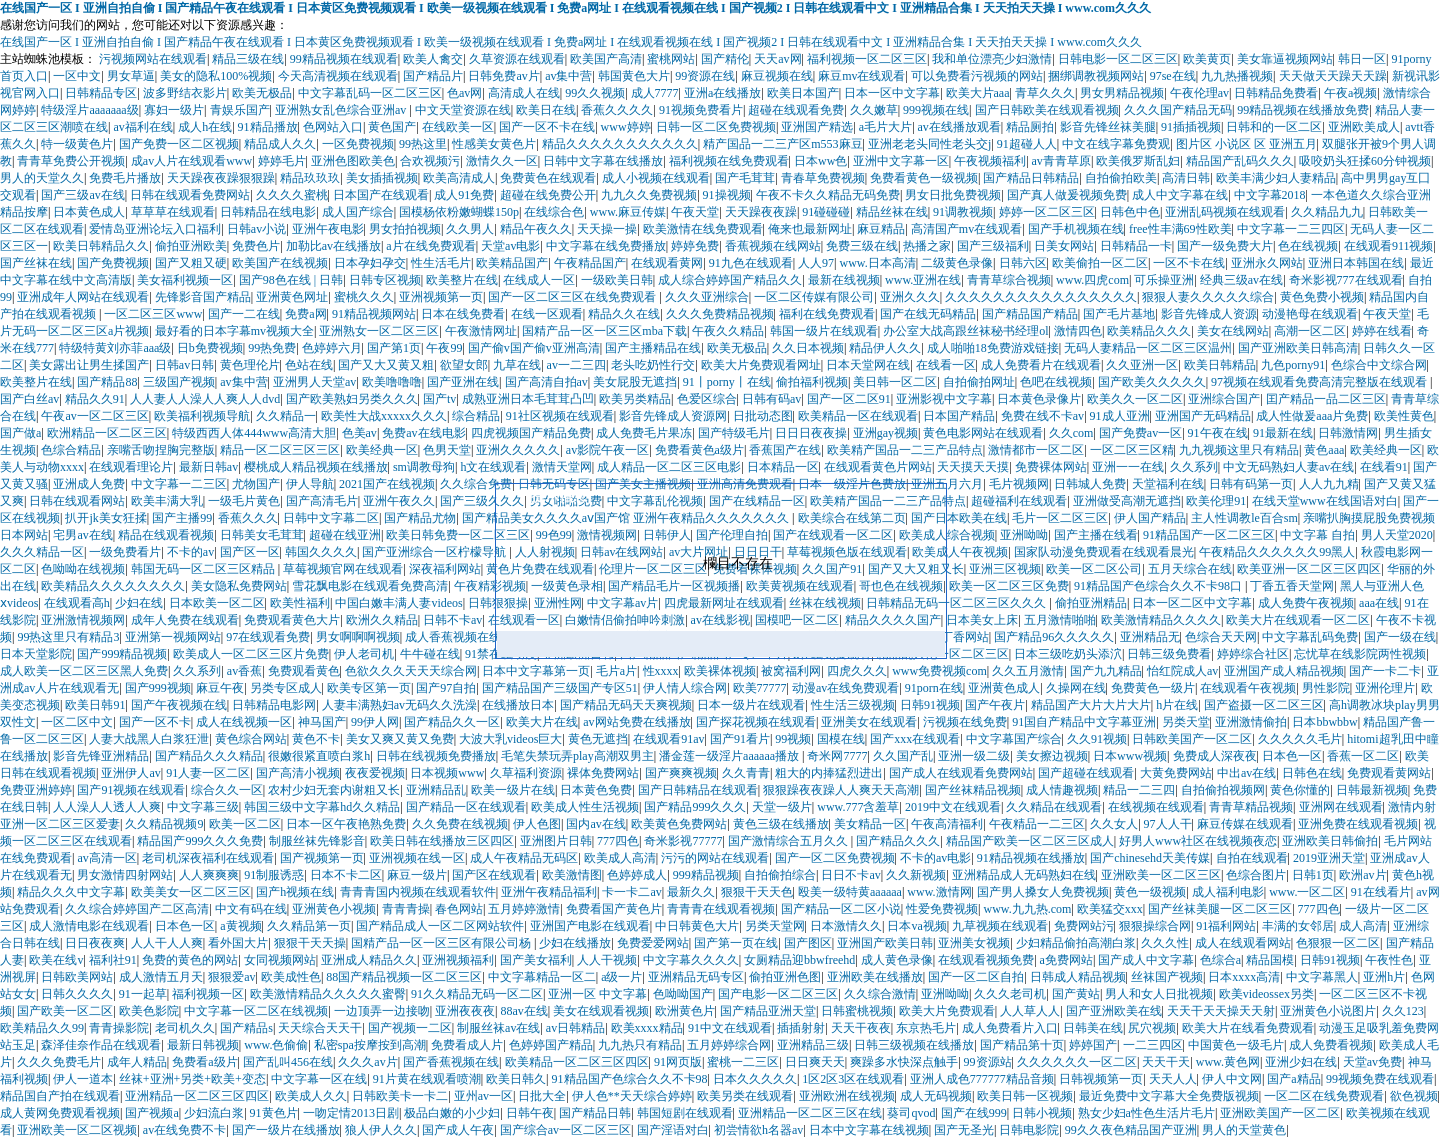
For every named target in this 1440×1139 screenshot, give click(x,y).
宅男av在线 (82, 535)
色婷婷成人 (637, 875)
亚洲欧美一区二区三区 (1161, 875)
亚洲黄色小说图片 (1328, 1011)
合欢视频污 (430, 161)
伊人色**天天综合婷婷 (632, 1096)
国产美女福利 (536, 960)
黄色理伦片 (250, 365)
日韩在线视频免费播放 (436, 756)
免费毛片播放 (125, 178)
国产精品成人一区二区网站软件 (440, 926)
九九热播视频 (1237, 76)
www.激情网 (939, 892)
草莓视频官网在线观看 (343, 569)
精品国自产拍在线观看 (60, 1096)
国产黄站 (1076, 994)
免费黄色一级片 (1153, 688)
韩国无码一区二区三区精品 (204, 569)
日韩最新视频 (1372, 790)
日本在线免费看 (463, 314)
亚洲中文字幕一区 (901, 161)
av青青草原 (1061, 161)
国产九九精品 (1106, 671)
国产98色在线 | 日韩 (291, 280)
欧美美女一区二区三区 (191, 892)
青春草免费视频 (823, 178)
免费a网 (305, 314)
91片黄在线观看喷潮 (427, 1079)
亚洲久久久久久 (518, 450)
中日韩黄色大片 (697, 926)
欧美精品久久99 (42, 1028)
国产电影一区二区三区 (778, 994)
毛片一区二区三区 (1060, 518)
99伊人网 (375, 722)
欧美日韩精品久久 (101, 246)
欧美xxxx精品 (647, 1028)
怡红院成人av (1182, 671)
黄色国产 (392, 127)
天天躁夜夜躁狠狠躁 (221, 178)
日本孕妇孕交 (370, 263)
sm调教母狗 (424, 467)
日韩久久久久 (77, 994)
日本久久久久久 (755, 1079)
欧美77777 (760, 688)
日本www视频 (1130, 756)
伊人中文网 (1232, 1079)
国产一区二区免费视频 (835, 858)
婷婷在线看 (1382, 331)
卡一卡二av (631, 892)
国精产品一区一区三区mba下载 (604, 331)
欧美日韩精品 (1220, 365)
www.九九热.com (1027, 909)
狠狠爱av (231, 977)
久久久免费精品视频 (720, 314)
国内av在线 (595, 824)
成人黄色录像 (897, 960)
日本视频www (447, 773)
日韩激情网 (1348, 433)
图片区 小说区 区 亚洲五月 (1246, 144)
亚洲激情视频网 (83, 620)
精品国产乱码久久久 (1240, 161)
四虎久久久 (857, 671)
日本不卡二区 (346, 875)
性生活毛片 (441, 263)
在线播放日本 (518, 705)
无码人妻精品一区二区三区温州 (1148, 348)
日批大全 (542, 1096)
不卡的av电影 (935, 858)
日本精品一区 (783, 467)
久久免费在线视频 (460, 824)
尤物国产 (256, 484)
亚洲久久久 (910, 297)
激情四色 (1078, 331)
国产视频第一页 (322, 858)
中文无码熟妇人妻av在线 (1288, 467)
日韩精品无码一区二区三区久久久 (957, 603)
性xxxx (661, 671)
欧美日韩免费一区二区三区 (458, 535)
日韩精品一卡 (1136, 246)
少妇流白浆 (214, 1113)
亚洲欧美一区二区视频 (77, 1130)
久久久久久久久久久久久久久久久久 (1041, 297)
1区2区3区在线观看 (853, 1079)
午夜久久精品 (728, 331)
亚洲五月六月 (947, 484)
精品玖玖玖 (310, 178)
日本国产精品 (959, 416)
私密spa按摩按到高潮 (370, 1045)
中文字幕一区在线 (319, 1079)
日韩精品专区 (101, 93)
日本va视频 (916, 926)
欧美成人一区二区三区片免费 (251, 654)
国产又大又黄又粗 (386, 365)
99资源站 (988, 1062)
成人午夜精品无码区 (524, 858)
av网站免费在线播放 (636, 722)
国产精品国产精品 (1030, 314)
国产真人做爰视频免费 (1067, 195)
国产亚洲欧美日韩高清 (1298, 348)
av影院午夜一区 (607, 450)
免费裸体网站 (1051, 467)
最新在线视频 (844, 280)
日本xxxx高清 (1244, 977)
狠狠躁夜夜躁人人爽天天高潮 (841, 790)
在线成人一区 (539, 280)
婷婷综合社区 (1253, 654)
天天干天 (1166, 1062)
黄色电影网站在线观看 (983, 433)
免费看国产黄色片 (614, 909)
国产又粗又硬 (191, 263)
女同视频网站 (280, 960)
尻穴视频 (1152, 1028)
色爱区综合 (707, 399)
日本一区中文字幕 (892, 93)
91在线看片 (1381, 892)
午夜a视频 (1350, 93)
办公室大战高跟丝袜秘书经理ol (965, 331)
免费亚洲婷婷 (36, 790)
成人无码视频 (936, 1096)
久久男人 (470, 229)
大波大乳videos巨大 (510, 739)
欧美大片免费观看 (947, 1011)
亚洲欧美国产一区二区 (1280, 1113)
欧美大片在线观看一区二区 (1298, 620)
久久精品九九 (1327, 212)
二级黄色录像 (957, 263)
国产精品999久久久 (695, 807)
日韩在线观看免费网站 (190, 195)
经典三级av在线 (1241, 280)
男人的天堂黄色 (1244, 1130)
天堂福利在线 (1168, 484)
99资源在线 (705, 76)
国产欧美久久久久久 (1152, 382)
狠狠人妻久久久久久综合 (1208, 297)
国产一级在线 (1400, 637)
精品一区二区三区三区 (280, 450)
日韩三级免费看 (1169, 654)
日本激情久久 (846, 926)
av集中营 (568, 76)
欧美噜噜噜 (392, 382)
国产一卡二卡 (1385, 671)
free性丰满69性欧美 (1180, 229)
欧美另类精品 (635, 399)
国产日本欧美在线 (959, 518)
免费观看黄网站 (1389, 773)
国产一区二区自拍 (976, 977)
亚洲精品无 (1150, 637)
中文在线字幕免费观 (1116, 144)
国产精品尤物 (420, 518)
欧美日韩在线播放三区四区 (442, 841)
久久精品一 (286, 416)
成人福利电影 (1228, 892)
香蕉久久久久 (617, 110)
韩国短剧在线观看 (685, 1113)
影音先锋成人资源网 (673, 416)
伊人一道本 (83, 1079)
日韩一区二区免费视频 (716, 127)
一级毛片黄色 (244, 501)
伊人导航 (310, 484)
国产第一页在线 (736, 943)
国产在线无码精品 (928, 314)
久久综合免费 (476, 484)
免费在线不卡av (1042, 416)
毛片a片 (616, 671)
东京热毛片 (926, 1028)
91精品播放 (268, 127)
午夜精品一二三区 (1037, 824)
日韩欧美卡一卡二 (400, 1096)
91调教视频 (963, 212)
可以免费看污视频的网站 (977, 76)
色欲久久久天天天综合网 (411, 671)
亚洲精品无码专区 (696, 977)
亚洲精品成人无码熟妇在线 (1024, 875)
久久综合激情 (880, 994)
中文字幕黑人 (1322, 977)
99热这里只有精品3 (68, 637)
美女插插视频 (382, 178)
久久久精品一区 (42, 552)
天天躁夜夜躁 (761, 212)
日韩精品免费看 (1276, 93)
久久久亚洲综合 (707, 297)
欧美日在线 (546, 110)
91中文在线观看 (730, 1028)
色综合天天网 (1221, 637)
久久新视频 (916, 875)
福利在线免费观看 (827, 314)
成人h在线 (205, 127)
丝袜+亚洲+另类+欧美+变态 (192, 1079)
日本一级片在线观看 (751, 705)
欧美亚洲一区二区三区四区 (1309, 569)
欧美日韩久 (516, 1079)
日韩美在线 (1093, 1028)
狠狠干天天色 (757, 892)
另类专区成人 (286, 688)
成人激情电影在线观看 (89, 926)
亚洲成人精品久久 (369, 960)
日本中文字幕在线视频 (869, 1130)
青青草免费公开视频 (71, 161)
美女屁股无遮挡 (635, 382)
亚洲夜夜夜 (465, 1011)
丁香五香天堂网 (1292, 586)
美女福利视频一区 (185, 280)
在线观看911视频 (1389, 246)
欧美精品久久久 (1149, 331)
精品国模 (1270, 960)
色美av (359, 433)
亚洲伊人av (130, 773)
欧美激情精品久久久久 (1161, 620)
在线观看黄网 (667, 263)
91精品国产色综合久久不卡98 (630, 1079)
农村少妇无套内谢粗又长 (334, 790)
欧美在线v (56, 960)
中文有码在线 (251, 909)
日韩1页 (1313, 875)
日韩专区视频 (385, 280)
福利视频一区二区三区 (867, 59)
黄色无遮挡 (598, 739)
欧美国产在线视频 (280, 263)
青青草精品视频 (1251, 807)
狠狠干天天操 (310, 943)
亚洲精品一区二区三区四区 (197, 1096)
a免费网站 (1066, 960)
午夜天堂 (695, 212)
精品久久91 (95, 399)
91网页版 (678, 1062)
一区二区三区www (153, 314)
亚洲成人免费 (89, 484)
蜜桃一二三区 (743, 1062)
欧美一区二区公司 (1094, 569)
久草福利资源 (526, 773)
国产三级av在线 (82, 195)
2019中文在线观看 (953, 807)
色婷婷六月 (332, 348)
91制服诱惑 (274, 875)
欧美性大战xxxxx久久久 (384, 416)
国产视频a (151, 1113)
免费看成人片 (467, 1045)
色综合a (1220, 960)
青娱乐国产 (240, 110)
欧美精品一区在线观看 (858, 416)
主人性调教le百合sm (1244, 518)
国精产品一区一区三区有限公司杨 (442, 943)
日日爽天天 (815, 1062)
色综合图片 (1256, 875)
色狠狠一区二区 (1338, 943)
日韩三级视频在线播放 (914, 1045)
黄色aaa (1324, 450)
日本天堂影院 (36, 654)
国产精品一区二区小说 (841, 909)
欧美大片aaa (978, 93)
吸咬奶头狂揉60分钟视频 (1365, 161)
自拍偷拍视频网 (1223, 790)
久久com (1071, 433)
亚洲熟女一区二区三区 (379, 331)
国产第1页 (394, 348)
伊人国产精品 (1150, 518)
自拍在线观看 (1252, 858)
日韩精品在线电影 (268, 212)
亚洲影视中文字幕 (944, 399)
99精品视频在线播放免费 (1303, 110)
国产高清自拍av (546, 382)
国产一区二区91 (849, 399)
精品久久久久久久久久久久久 (620, 144)
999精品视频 (706, 875)
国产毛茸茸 (745, 178)
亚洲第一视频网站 (173, 637)
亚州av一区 (483, 1096)
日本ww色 (820, 161)
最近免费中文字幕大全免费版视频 (1169, 1096)
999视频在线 (936, 110)
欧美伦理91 (1216, 501)
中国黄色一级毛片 (1236, 1045)
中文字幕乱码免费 (1310, 637)
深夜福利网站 (445, 569)
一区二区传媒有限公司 (814, 297)
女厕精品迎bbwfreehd (799, 960)
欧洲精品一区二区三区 (107, 433)
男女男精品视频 (1122, 93)
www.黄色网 (1228, 1062)
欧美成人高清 (620, 858)
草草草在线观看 (173, 212)
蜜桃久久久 (364, 297)
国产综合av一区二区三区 (565, 1130)
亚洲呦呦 (1024, 535)
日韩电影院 (1029, 1130)
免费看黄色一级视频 (924, 178)
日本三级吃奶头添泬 (1068, 654)
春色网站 (459, 909)
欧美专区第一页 (369, 688)
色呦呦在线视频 (83, 569)
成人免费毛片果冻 (644, 433)
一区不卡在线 (1189, 263)
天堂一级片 (782, 807)
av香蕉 (244, 671)
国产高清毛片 (322, 501)
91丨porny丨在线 (727, 382)
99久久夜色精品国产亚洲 (1131, 1130)
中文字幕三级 (203, 807)
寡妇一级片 (174, 110)
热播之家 (927, 246)
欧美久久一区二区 (1135, 399)
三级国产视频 (179, 382)
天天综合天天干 (320, 1028)
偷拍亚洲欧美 (191, 246)
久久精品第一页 (309, 926)
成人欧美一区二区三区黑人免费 (84, 671)
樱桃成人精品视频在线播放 (316, 467)
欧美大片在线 (542, 722)
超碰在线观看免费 (796, 110)
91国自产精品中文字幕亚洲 (1084, 722)
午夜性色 (1389, 960)
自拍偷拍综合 (780, 875)
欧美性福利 (300, 603)
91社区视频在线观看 (560, 416)
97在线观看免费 (268, 637)
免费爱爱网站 (653, 943)
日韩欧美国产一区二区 (1192, 739)
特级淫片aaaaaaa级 (89, 110)
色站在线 (309, 365)
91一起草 (143, 994)
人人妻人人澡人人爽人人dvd (205, 399)
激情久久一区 (502, 161)
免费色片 (256, 246)
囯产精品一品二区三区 (1326, 399)
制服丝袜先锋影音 (317, 841)
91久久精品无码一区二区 (477, 994)
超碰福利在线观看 (1019, 501)
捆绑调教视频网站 (1096, 76)
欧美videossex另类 (1266, 994)
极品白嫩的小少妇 (452, 1113)
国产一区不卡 (155, 722)
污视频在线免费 (965, 722)
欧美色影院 (149, 1011)
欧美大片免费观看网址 (761, 365)
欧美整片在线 (462, 280)
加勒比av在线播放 (333, 246)
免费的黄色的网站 (190, 960)
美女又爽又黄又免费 (400, 739)
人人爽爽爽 (209, 875)
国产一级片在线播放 (286, 1130)
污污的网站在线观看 (715, 858)
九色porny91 (1293, 365)
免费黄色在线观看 (548, 178)
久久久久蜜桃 (292, 195)
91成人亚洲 (1120, 416)
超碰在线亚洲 (345, 535)
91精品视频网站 (374, 314)
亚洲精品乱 (436, 790)
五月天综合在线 (1190, 569)
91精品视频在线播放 (1031, 858)
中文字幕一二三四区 (1291, 229)
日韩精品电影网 (274, 705)
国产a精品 (1293, 1079)
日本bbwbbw (1324, 722)
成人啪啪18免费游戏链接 (993, 348)
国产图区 (808, 943)
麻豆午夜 (220, 688)
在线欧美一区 (458, 127)
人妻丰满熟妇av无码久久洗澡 (399, 705)
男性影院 (1326, 688)
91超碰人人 (1027, 144)
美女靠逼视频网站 (1285, 59)
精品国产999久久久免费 (200, 841)
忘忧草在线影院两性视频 (1360, 654)
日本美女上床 (982, 620)
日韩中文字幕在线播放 (603, 161)
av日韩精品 (575, 1028)
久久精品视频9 (164, 824)
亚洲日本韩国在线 (1356, 263)
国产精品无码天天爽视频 (626, 705)
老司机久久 (185, 1028)
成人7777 (655, 93)
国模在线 (841, 739)
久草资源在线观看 (517, 59)
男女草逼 (131, 76)
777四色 (618, 841)
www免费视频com (939, 671)
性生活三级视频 (853, 705)
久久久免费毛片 (59, 1062)
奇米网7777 (837, 756)
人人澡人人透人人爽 (107, 807)
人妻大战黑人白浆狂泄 (149, 739)
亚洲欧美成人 (1364, 127)
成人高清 (1363, 926)
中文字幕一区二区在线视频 (256, 1011)
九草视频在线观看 (1000, 926)
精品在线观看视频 (166, 535)
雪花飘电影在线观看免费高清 (370, 586)
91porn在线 (934, 688)
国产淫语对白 (673, 1130)
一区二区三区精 (1132, 450)
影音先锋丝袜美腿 (1108, 127)
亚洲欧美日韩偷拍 (1330, 841)
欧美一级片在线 (513, 790)
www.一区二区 (1307, 892)
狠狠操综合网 (1155, 926)
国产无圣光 (964, 1130)
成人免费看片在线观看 (1041, 365)
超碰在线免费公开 (548, 195)
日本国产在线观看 (381, 195)
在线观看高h (77, 603)
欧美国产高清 (606, 59)
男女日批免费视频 (953, 195)
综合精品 (476, 416)
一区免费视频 (358, 144)
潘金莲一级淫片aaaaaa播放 (730, 756)
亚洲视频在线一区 (417, 858)
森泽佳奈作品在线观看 (101, 1045)
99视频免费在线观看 (1380, 1079)
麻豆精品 (881, 229)
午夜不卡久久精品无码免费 (828, 195)
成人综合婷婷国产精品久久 (730, 280)
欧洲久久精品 (382, 620)
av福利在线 (142, 127)
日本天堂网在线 (868, 365)
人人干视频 (607, 960)
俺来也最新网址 (810, 229)
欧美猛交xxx (1110, 909)
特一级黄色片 (77, 144)
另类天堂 (1186, 722)
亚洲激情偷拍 (1251, 722)
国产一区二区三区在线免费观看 (573, 297)
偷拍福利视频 (812, 382)
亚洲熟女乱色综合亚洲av (342, 110)
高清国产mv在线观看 (966, 229)
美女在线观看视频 (601, 1011)
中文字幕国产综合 (1014, 739)
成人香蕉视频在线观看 (465, 637)
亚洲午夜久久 (399, 501)
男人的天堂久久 (42, 178)
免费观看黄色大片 (292, 620)
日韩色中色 (1130, 212)
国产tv (439, 399)
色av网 (464, 93)
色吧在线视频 (1056, 382)
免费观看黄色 (304, 671)
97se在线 (1173, 76)
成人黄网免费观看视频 (60, 1113)
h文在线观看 (493, 467)
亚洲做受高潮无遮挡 (1127, 501)
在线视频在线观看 (1156, 807)
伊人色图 (537, 824)
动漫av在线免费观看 (845, 688)
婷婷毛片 (282, 161)
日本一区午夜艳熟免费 (346, 824)
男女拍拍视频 (405, 229)
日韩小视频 (1042, 1113)
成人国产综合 (358, 212)
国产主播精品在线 (653, 348)
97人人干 (1168, 824)
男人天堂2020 (1397, 535)
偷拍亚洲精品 (1091, 603)
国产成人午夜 (458, 1130)
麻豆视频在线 (777, 76)
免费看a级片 (204, 1062)
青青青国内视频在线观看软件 (418, 892)
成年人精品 (137, 1062)
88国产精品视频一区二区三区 (404, 977)
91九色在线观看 (751, 263)
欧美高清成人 (459, 178)
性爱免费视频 (942, 909)
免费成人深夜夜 (1215, 756)
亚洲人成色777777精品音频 (982, 1079)
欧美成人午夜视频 (960, 552)
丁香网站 (965, 637)
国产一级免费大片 (1225, 246)
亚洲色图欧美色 (353, 161)
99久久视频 (595, 93)
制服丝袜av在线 (498, 1028)
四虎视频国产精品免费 (531, 433)
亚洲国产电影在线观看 (590, 926)
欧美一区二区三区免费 (1009, 586)
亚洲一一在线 (1128, 467)
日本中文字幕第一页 (536, 671)
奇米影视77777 (683, 841)
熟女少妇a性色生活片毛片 (1146, 1113)
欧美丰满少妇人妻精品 (1276, 178)
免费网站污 (1084, 926)
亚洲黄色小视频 (334, 909)
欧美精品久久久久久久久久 (113, 586)
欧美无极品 (262, 93)
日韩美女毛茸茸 (262, 535)
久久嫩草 (874, 110)
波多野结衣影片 (185, 93)
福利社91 (113, 960)
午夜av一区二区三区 (94, 416)
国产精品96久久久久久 (1054, 637)
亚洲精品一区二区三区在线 (810, 1113)
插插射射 (801, 1028)
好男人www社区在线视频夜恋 (1198, 841)
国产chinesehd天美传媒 (1150, 858)
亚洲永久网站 (1267, 263)
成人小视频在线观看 (656, 178)
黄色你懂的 (1300, 790)
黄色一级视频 (1150, 892)
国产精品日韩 (595, 1113)
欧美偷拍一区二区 (1100, 263)
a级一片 (621, 977)
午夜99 (444, 348)
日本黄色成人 (89, 212)
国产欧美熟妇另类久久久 (352, 399)
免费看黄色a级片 (699, 450)
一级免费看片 (125, 552)
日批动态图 (763, 416)
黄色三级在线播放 (781, 824)
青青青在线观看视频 (721, 909)
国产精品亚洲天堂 (768, 1011)
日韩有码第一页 (1251, 484)
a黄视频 (240, 926)
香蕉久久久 (248, 518)
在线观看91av (668, 739)
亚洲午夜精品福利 (549, 892)
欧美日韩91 (95, 705)
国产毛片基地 (1119, 314)
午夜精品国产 (590, 263)
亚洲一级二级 (974, 756)
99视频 (793, 739)
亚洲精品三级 (813, 1045)
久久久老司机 (1010, 994)
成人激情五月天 (161, 977)
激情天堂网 (562, 467)
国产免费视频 (113, 263)
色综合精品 (71, 450)
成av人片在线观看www (191, 161)
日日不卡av (850, 875)
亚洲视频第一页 (441, 297)
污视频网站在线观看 (153, 59)
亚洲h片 (1384, 977)
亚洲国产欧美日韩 (885, 943)
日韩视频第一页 (1101, 1079)
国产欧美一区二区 (65, 1011)
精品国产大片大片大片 (1091, 705)
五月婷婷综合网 (729, 1045)
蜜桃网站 (671, 59)
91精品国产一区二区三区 (1209, 535)
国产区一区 (250, 552)
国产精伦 (725, 59)
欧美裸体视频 (720, 671)
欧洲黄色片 (685, 1011)
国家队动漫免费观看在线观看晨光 (1104, 552)
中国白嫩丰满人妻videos (398, 603)
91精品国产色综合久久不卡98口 (1159, 586)
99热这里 (423, 144)
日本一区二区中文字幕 (1192, 603)
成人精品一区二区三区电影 (669, 467)
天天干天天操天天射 (1221, 1011)
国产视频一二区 (410, 1028)
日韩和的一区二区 (1274, 127)
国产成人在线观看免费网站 (961, 773)
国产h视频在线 (295, 892)
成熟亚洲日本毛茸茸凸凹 (528, 399)
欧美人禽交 (433, 59)
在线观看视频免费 (986, 960)
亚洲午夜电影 (328, 229)
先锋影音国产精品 (203, 297)
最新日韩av (208, 467)
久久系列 (1194, 467)
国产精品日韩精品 (1031, 178)
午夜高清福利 (947, 824)
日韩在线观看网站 (77, 501)
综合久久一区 (227, 790)
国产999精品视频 (122, 654)
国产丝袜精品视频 (973, 790)
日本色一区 (1292, 756)
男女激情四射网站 (125, 875)
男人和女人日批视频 (1159, 994)
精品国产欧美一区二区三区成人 (1030, 841)
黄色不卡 (316, 739)
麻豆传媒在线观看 (1245, 824)
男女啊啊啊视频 (358, 637)
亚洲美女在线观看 (869, 722)
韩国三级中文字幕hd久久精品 (322, 807)
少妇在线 (139, 603)
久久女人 (1114, 824)
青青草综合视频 (1009, 280)
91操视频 (727, 195)
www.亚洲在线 (923, 280)
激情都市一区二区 (1036, 450)
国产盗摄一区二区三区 (1264, 705)
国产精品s (246, 1028)
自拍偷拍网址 (979, 382)
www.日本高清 (877, 263)
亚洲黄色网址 (292, 297)
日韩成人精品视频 (1078, 977)
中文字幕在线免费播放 (606, 246)
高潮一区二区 (1310, 331)
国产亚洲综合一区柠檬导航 (435, 552)
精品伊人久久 (885, 348)
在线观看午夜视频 (1248, 688)
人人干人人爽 (167, 943)
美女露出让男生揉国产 (89, 365)
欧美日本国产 (803, 93)
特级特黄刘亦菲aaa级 (115, 348)
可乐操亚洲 (1164, 280)
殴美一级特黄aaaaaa (850, 892)
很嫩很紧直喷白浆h (319, 756)
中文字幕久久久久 (691, 960)
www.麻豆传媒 (628, 212)
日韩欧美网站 (77, 977)
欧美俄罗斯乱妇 (1138, 161)
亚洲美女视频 (974, 943)
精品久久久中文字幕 (71, 892)
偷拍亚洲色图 (785, 977)
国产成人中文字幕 (1146, 960)
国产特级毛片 (734, 433)
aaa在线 (1379, 603)
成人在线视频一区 (244, 722)
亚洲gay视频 (885, 433)
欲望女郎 (464, 365)
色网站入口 (333, 127)
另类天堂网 (775, 926)
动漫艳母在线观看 (1310, 314)
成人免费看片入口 (1010, 1028)
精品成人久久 (280, 144)
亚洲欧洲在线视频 (847, 1096)
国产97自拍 (446, 688)
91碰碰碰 (826, 212)
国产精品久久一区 (452, 722)
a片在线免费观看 (430, 246)
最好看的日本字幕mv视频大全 (234, 331)
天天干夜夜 (861, 1028)
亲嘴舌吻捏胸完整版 (161, 450)
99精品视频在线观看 (344, 59)
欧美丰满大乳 (167, 501)
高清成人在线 (524, 93)
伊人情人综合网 (685, 688)
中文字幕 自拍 (1317, 535)
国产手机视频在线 (1076, 229)
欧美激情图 (572, 875)
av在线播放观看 (959, 127)
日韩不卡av (452, 620)
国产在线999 (974, 1113)
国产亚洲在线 (463, 382)
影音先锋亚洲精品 (101, 756)
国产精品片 (433, 76)
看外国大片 (238, 943)
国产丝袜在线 (36, 263)
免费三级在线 (862, 246)
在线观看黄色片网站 (878, 467)
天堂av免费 (1372, 1062)
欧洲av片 (1362, 875)
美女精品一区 (870, 824)
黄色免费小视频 (1322, 297)
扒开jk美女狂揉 (105, 518)
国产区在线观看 (494, 875)
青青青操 (406, 909)
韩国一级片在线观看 (824, 331)
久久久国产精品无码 (1178, 110)
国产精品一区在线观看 (466, 807)
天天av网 (777, 59)
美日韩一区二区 (895, 382)
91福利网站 (1226, 926)
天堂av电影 (510, 246)
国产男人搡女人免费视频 (1043, 892)
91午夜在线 (1218, 433)
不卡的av (190, 552)
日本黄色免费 (596, 790)
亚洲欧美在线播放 (875, 977)
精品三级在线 (248, 59)
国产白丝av (29, 399)
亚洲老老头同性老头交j (929, 144)
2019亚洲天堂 (1329, 858)
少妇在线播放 (575, 943)
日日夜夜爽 (95, 943)
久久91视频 (1097, 739)
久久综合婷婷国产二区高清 (137, 909)
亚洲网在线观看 (1341, 807)
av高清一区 (106, 858)
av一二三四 (576, 365)
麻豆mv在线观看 (861, 76)
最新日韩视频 (203, 1045)
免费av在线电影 (423, 433)
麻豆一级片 (417, 875)
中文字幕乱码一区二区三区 (370, 93)
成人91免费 (464, 195)
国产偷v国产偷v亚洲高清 (534, 348)
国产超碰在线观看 (1086, 773)
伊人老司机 (364, 654)
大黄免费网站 (1176, 773)
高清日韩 (1186, 178)
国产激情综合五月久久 (789, 841)
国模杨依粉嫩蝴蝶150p (459, 212)
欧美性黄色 (1404, 416)
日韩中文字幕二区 (331, 518)
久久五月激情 (1028, 671)
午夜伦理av (1199, 93)
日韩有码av (771, 399)
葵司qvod (911, 1113)
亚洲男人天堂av (314, 382)
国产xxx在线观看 (915, 739)
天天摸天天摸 (973, 467)
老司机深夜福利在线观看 (208, 858)
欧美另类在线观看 (745, 1096)
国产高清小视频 (298, 773)
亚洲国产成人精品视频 (1284, 671)
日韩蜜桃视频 (857, 1011)
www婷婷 (626, 127)
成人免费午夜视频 (1306, 603)
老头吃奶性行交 (653, 365)
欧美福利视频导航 (202, 416)
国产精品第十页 (1022, 1045)
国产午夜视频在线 (179, 705)
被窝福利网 (791, 671)
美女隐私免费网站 (239, 586)
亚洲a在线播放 (722, 93)
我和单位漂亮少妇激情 (992, 59)
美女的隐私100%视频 (216, 76)
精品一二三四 (1139, 790)
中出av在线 (1246, 773)
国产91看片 (740, 739)
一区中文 (77, 76)
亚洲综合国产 (1224, 399)
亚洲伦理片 (1385, 688)
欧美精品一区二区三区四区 (577, 1062)
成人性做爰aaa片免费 (1312, 416)
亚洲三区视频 (1005, 569)
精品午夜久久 (536, 229)
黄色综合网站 (251, 739)
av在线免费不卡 (184, 1130)
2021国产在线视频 (387, 484)
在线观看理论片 (131, 467)
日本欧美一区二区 (217, 603)
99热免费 (272, 348)
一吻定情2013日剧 (351, 1113)
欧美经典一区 (382, 450)
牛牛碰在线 (430, 654)
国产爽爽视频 (681, 773)
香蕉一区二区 (1363, 756)
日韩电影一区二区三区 (1118, 59)
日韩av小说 (256, 229)
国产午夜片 (995, 705)
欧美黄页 (1207, 59)
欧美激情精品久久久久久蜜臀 (328, 994)
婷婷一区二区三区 (1047, 212)
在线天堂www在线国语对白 (1325, 501)
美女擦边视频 (1052, 756)
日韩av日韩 (184, 365)
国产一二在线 (244, 314)
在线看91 (1384, 467)
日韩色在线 (1312, 773)
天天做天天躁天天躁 (1333, 76)
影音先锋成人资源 (1209, 314)
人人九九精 (1329, 484)
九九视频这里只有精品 (1239, 450)
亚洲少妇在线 (1301, 1062)
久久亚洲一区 (1142, 365)
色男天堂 (447, 450)
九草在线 (517, 365)
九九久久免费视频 (649, 195)
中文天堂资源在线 (463, 110)
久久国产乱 (903, 756)
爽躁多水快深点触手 (904, 1062)
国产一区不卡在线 (547, 127)
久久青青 (746, 773)
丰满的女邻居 (1298, 926)
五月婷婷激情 (524, 909)
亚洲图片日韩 (556, 841)
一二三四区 (1153, 1045)
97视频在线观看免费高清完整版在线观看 (1320, 382)
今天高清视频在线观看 (338, 76)
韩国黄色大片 (634, 76)
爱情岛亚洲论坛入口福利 (155, 229)
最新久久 (691, 892)
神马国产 (322, 722)
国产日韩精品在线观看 (698, 790)
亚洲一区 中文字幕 (597, 994)
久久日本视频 (808, 348)
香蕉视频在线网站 (773, 246)
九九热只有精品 (640, 1045)
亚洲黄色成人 (1004, 688)
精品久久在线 (624, 314)
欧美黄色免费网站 (679, 824)
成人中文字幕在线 (1180, 195)
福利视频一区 (208, 994)
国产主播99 (182, 518)
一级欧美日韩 (617, 280)
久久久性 (1165, 943)
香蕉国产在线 (785, 450)
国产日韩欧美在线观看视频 (1047, 110)
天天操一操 (607, 229)
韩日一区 (1362, 59)
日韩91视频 (930, 705)
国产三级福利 (993, 246)
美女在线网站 (1233, 331)
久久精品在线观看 (1054, 807)
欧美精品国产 (512, 263)
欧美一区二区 (245, 824)
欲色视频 (1414, 1096)
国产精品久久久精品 (209, 756)
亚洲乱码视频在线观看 (1225, 212)
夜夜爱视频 (375, 773)
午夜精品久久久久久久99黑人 (1277, 552)
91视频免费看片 (701, 110)
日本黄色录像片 (1039, 399)
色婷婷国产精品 (551, 1045)
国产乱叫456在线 (288, 1062)
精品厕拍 (1030, 127)
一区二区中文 (77, 722)
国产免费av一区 (1140, 433)
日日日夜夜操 (811, 433)
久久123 (1403, 1011)
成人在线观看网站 (1243, 943)
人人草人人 (1030, 1011)
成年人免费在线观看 (185, 620)
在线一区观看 (547, 314)
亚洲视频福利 (458, 960)
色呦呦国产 (683, 994)
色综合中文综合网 (1379, 365)
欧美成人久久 (311, 1096)
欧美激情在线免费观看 (703, 229)
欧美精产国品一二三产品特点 (905, 450)
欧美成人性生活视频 (585, 807)
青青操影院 (119, 1028)
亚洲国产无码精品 (1203, 416)
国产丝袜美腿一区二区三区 (1220, 909)
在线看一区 (946, 365)
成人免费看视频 (1331, 1045)
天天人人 (1173, 1079)
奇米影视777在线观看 (1346, 280)
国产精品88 (107, 382)
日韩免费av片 (503, 76)
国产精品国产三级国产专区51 (560, 688)
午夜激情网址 (481, 331)
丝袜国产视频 (1167, 977)
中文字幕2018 (1270, 195)
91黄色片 (274, 1113)
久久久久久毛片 (1300, 739)
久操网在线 (1076, 688)
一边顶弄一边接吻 (382, 1011)
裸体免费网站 (603, 773)
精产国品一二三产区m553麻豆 (782, 144)
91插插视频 (1191, 127)
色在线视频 (1308, 246)
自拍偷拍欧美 (1121, 178)
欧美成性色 (291, 977)
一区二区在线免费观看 (1324, 1096)
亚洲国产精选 (817, 127)
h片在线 (1177, 705)
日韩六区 (1023, 263)
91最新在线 (1283, 433)
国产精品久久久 (898, 841)
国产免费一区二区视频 (179, 144)
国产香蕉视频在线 (451, 1062)
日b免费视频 (210, 348)
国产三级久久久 (482, 501)
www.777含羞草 (858, 807)
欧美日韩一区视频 (1025, 1096)
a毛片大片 (885, 127)
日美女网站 (1064, 246)
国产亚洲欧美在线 (1114, 1011)
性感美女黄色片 (494, 144)
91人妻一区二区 (208, 773)
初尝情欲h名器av (758, 1130)
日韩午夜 (530, 1113)
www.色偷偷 (276, 1045)
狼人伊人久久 (381, 1130)
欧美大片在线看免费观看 (1248, 1028)
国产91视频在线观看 (131, 790)
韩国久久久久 (321, 552)
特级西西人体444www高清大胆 (254, 433)
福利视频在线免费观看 (729, 161)
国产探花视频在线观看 (756, 722)
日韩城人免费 (1090, 484)
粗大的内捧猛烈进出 (829, 773)
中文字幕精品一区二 (542, 977)
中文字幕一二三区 (179, 484)
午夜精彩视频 (490, 586)
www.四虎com (1092, 280)
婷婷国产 (1093, 1045)
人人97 (816, 263)
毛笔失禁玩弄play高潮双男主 (577, 756)
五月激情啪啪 (1060, 620)
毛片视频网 (1019, 484)
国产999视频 (158, 688)
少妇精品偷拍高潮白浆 (1076, 943)
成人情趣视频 (1062, 790)
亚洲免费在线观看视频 (1358, 824)
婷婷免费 (695, 246)
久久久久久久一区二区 (1077, 1062)
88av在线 (523, 1011)
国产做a (20, 433)
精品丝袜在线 (892, 212)
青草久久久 (1045, 93)
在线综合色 (554, 212)
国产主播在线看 (1096, 535)
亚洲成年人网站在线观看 (83, 297)
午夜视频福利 (990, 161)
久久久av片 (367, 1062)
